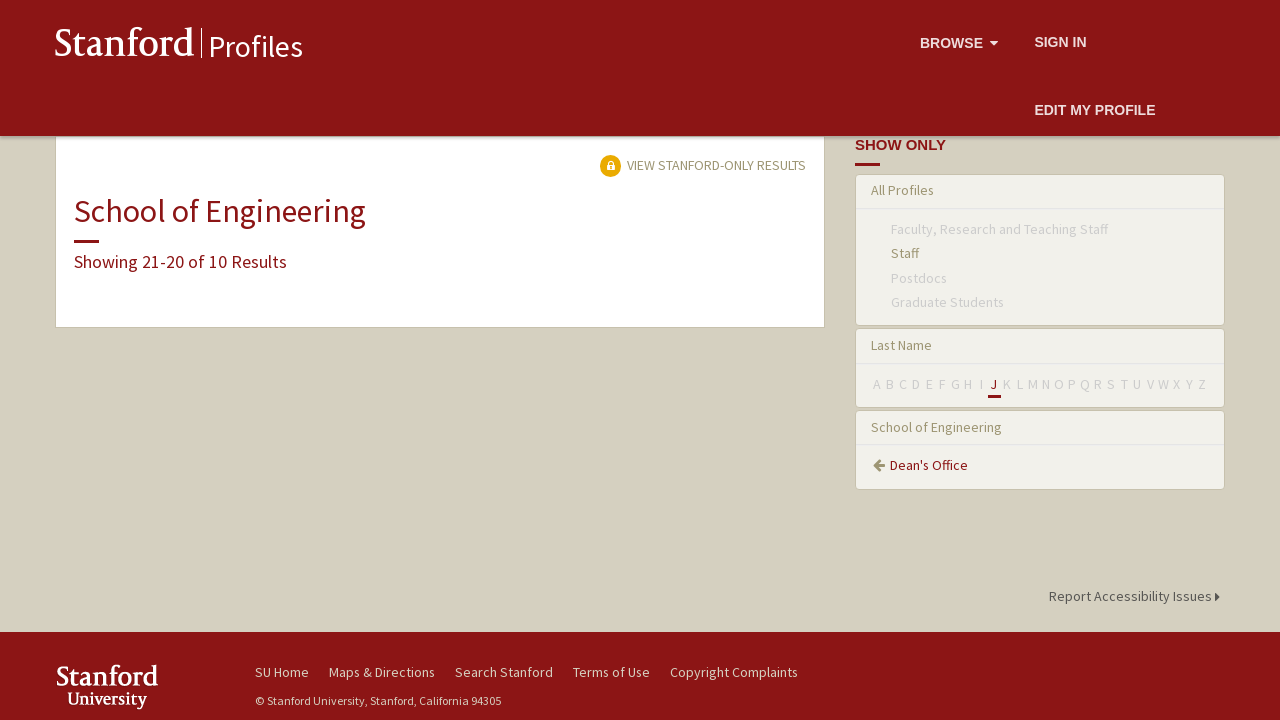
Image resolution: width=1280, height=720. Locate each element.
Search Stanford (504, 672)
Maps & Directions (382, 672)
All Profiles (902, 190)
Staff (905, 253)
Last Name (901, 345)
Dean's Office (929, 465)
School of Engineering (936, 427)
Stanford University (140, 686)
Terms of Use (611, 672)
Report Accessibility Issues (1137, 596)
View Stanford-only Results (703, 165)
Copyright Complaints (734, 672)
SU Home (282, 672)
